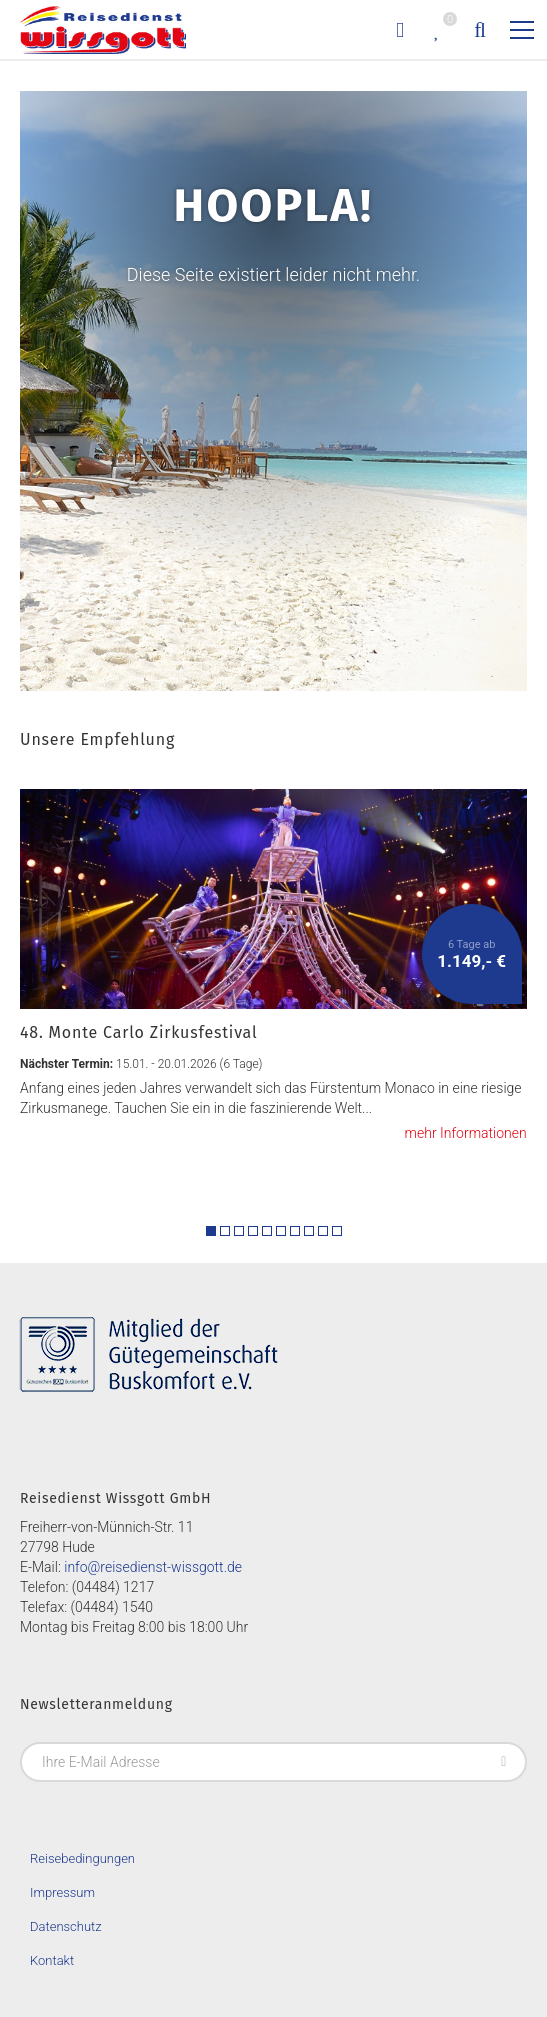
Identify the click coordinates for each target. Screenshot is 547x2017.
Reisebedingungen (82, 1858)
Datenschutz (66, 1926)
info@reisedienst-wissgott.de (153, 1567)
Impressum (62, 1892)
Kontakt (52, 1960)
